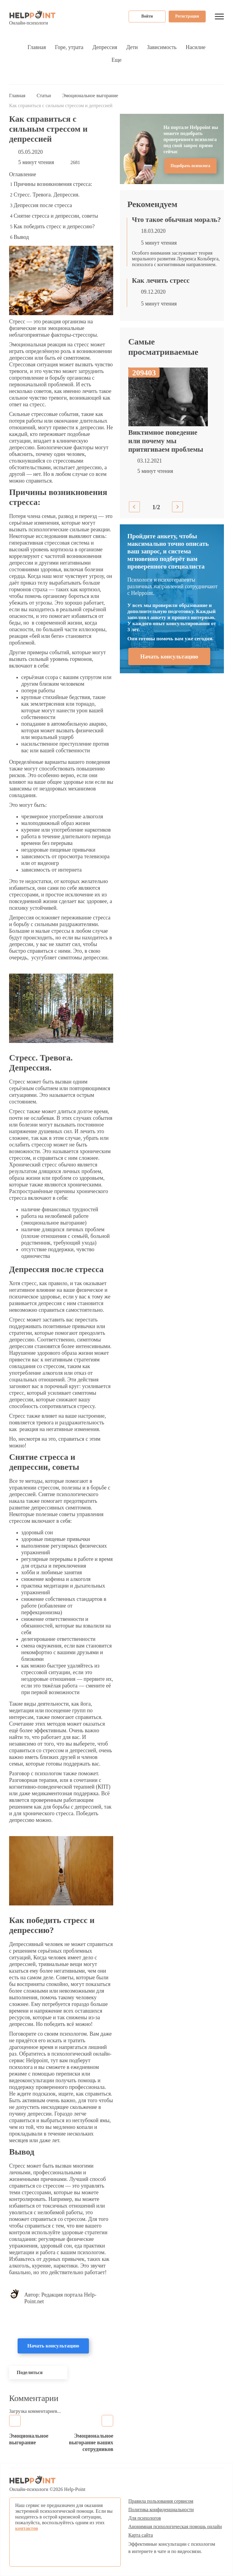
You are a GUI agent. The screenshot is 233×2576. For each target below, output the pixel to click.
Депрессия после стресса (43, 205)
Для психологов (144, 2518)
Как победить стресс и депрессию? (54, 226)
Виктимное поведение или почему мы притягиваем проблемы (165, 441)
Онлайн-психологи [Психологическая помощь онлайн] (32, 18)
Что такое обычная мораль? (176, 219)
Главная (37, 47)
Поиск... (222, 77)
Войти (147, 16)
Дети (132, 47)
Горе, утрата (69, 47)
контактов (26, 2528)
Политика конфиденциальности (161, 2509)
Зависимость (162, 47)
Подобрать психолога (190, 165)
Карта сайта (140, 2535)
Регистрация (187, 16)
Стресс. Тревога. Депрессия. (46, 195)
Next (177, 506)
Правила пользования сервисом (160, 2501)
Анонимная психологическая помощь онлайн (175, 2526)
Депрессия (105, 47)
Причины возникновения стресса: (53, 184)
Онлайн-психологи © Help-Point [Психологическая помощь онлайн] (47, 2484)
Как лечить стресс (161, 280)
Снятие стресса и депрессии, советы (56, 216)
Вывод (21, 237)
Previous (134, 506)
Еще (117, 60)
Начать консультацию (53, 2346)
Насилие (195, 47)
